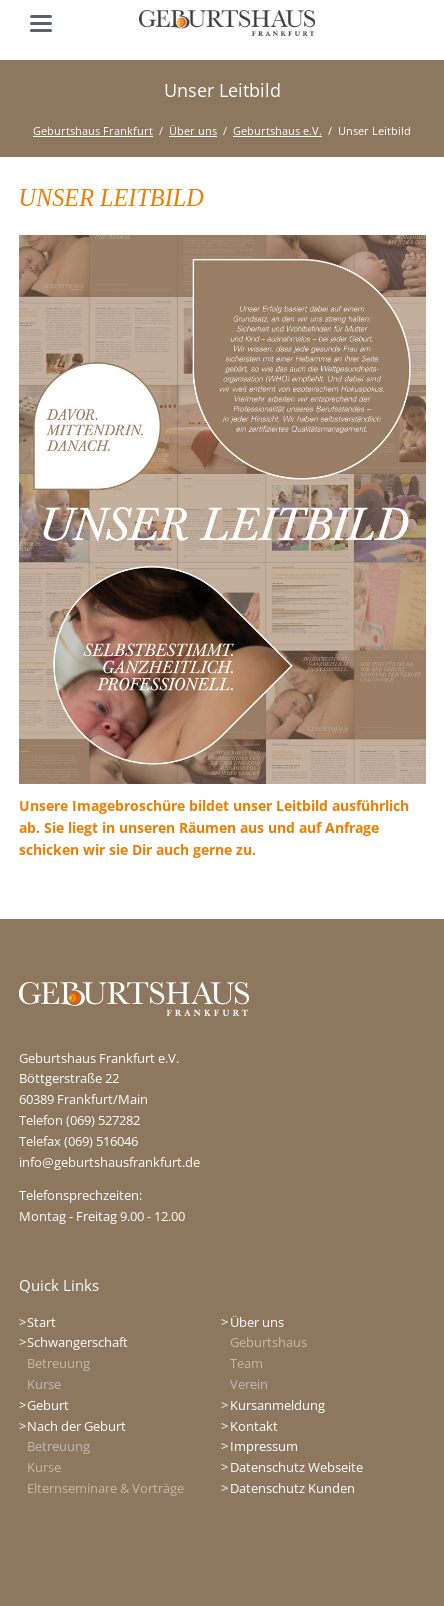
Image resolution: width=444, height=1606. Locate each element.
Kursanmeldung (277, 1405)
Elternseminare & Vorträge (105, 1488)
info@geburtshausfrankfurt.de (109, 1162)
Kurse (44, 1384)
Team (246, 1363)
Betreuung (58, 1363)
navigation (41, 23)
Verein (249, 1384)
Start (41, 1322)
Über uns (193, 130)
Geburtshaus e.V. (277, 130)
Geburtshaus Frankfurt (93, 130)
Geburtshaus (268, 1342)
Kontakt (254, 1426)
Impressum (264, 1446)
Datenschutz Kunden (292, 1488)
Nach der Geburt (76, 1426)
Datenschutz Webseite (296, 1467)
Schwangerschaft (77, 1342)
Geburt (48, 1405)
